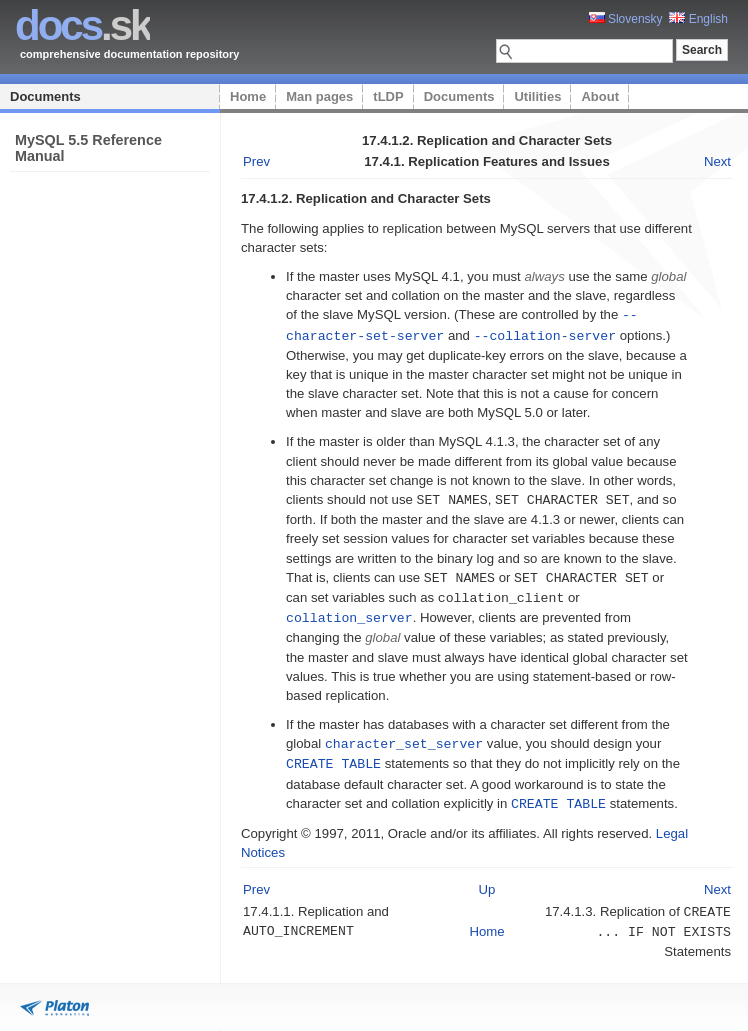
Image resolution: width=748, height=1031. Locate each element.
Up (487, 880)
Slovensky (626, 19)
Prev (256, 161)
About (600, 96)
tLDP (388, 96)
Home (248, 96)
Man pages (319, 96)
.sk (82, 25)
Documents (45, 96)
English (698, 19)
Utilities (537, 96)
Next (717, 161)
